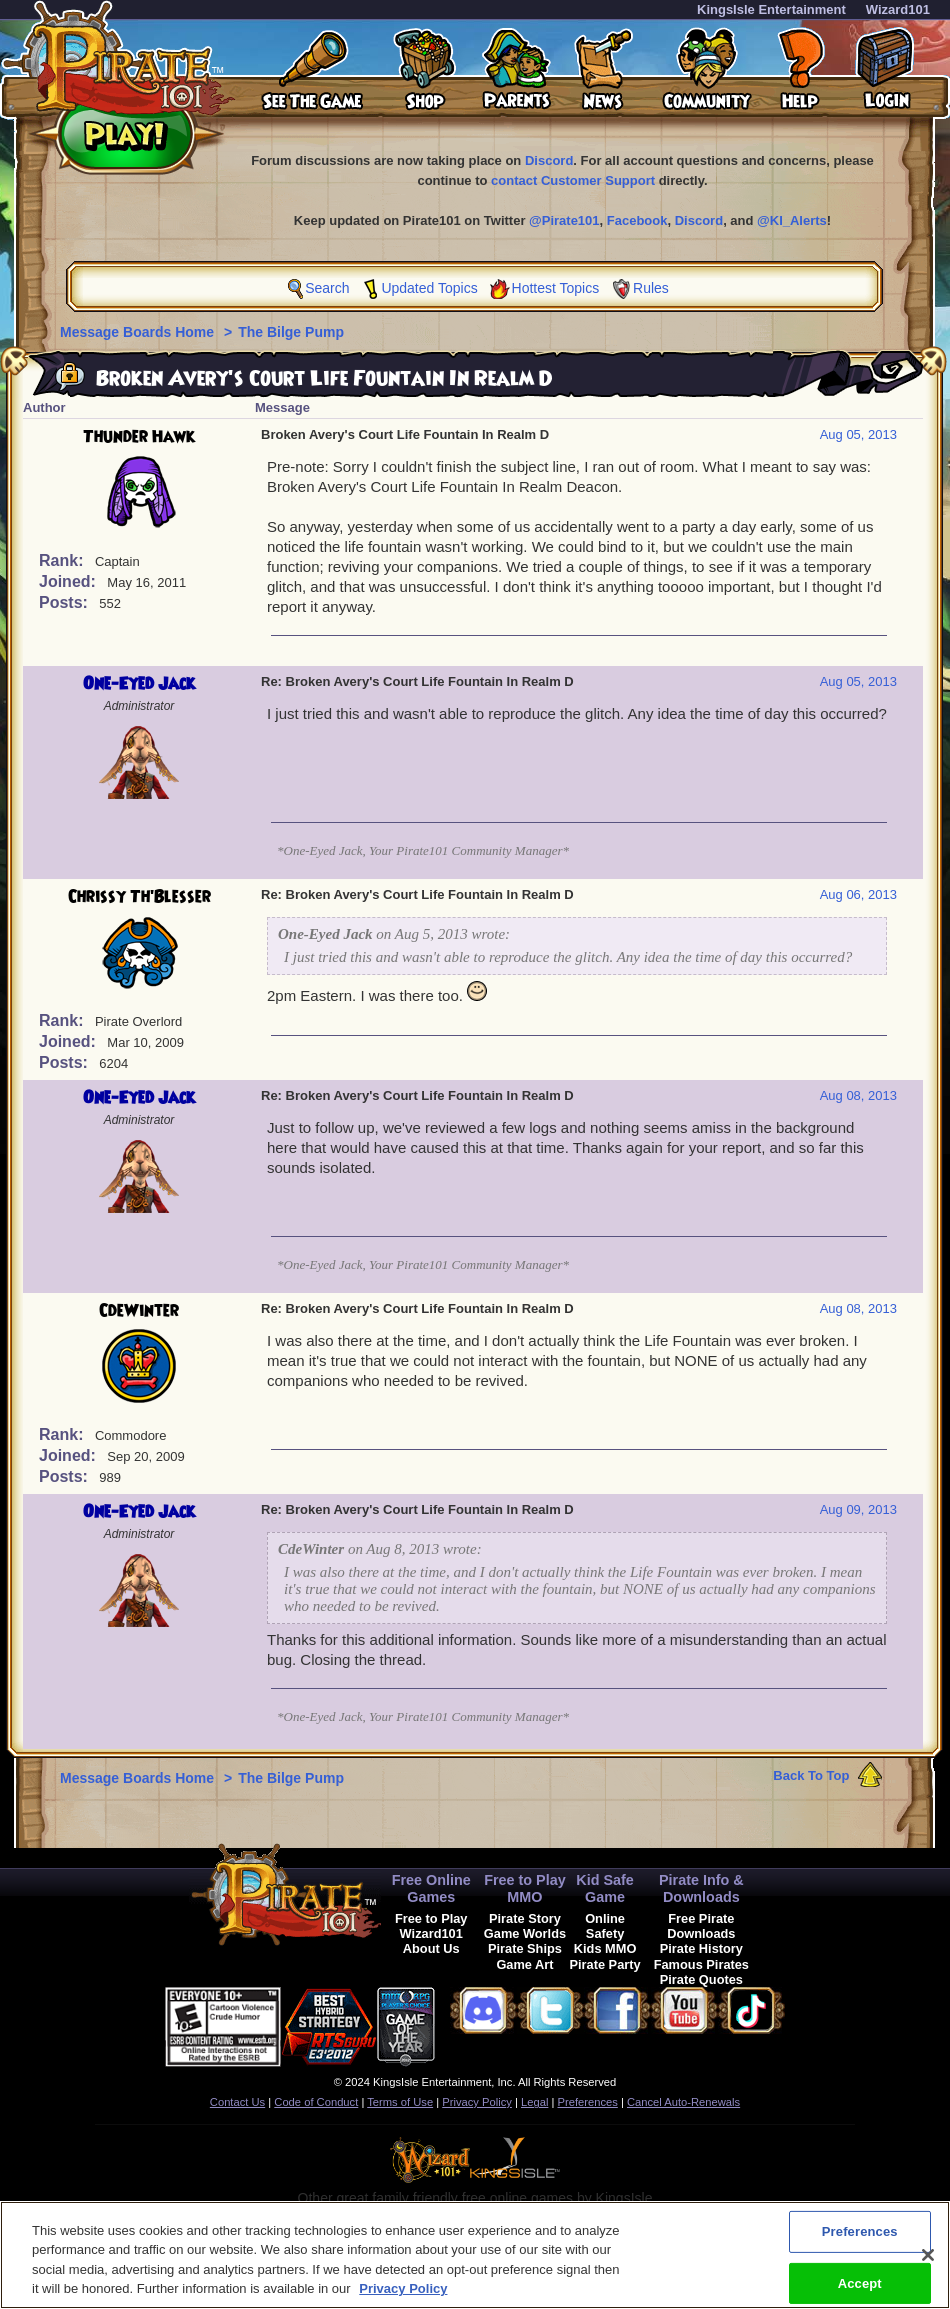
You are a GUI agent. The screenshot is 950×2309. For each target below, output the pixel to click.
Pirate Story (525, 1918)
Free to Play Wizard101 (431, 1926)
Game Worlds (525, 1933)
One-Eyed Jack (139, 684)
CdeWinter (139, 1311)
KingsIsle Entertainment (771, 9)
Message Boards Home (139, 332)
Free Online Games (431, 1888)
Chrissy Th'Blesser (139, 897)
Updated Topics (429, 288)
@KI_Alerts (792, 220)
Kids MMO (605, 1948)
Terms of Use (400, 2102)
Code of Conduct (316, 2102)
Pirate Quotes (701, 1979)
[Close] (928, 2261)
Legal (534, 2102)
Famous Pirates (701, 1964)
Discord (549, 160)
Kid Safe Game (605, 1888)
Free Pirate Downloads (701, 1926)
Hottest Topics (556, 288)
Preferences (588, 2102)
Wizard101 (898, 9)
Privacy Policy (477, 2102)
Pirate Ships (525, 1948)
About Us (431, 1948)
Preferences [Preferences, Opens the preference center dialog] (860, 2237)
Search (327, 288)
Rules (651, 288)
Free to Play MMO (525, 1888)
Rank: (63, 560)
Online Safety (605, 1926)
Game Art (524, 1964)
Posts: (65, 602)
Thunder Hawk (139, 437)
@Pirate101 (564, 220)
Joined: (69, 581)
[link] (485, 2023)
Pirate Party (605, 1964)
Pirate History (701, 1948)
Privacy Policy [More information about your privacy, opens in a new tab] (403, 2295)
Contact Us (237, 2102)
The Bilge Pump (291, 332)
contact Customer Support (573, 180)
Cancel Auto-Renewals (683, 2102)
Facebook (637, 220)
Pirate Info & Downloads (701, 1888)
